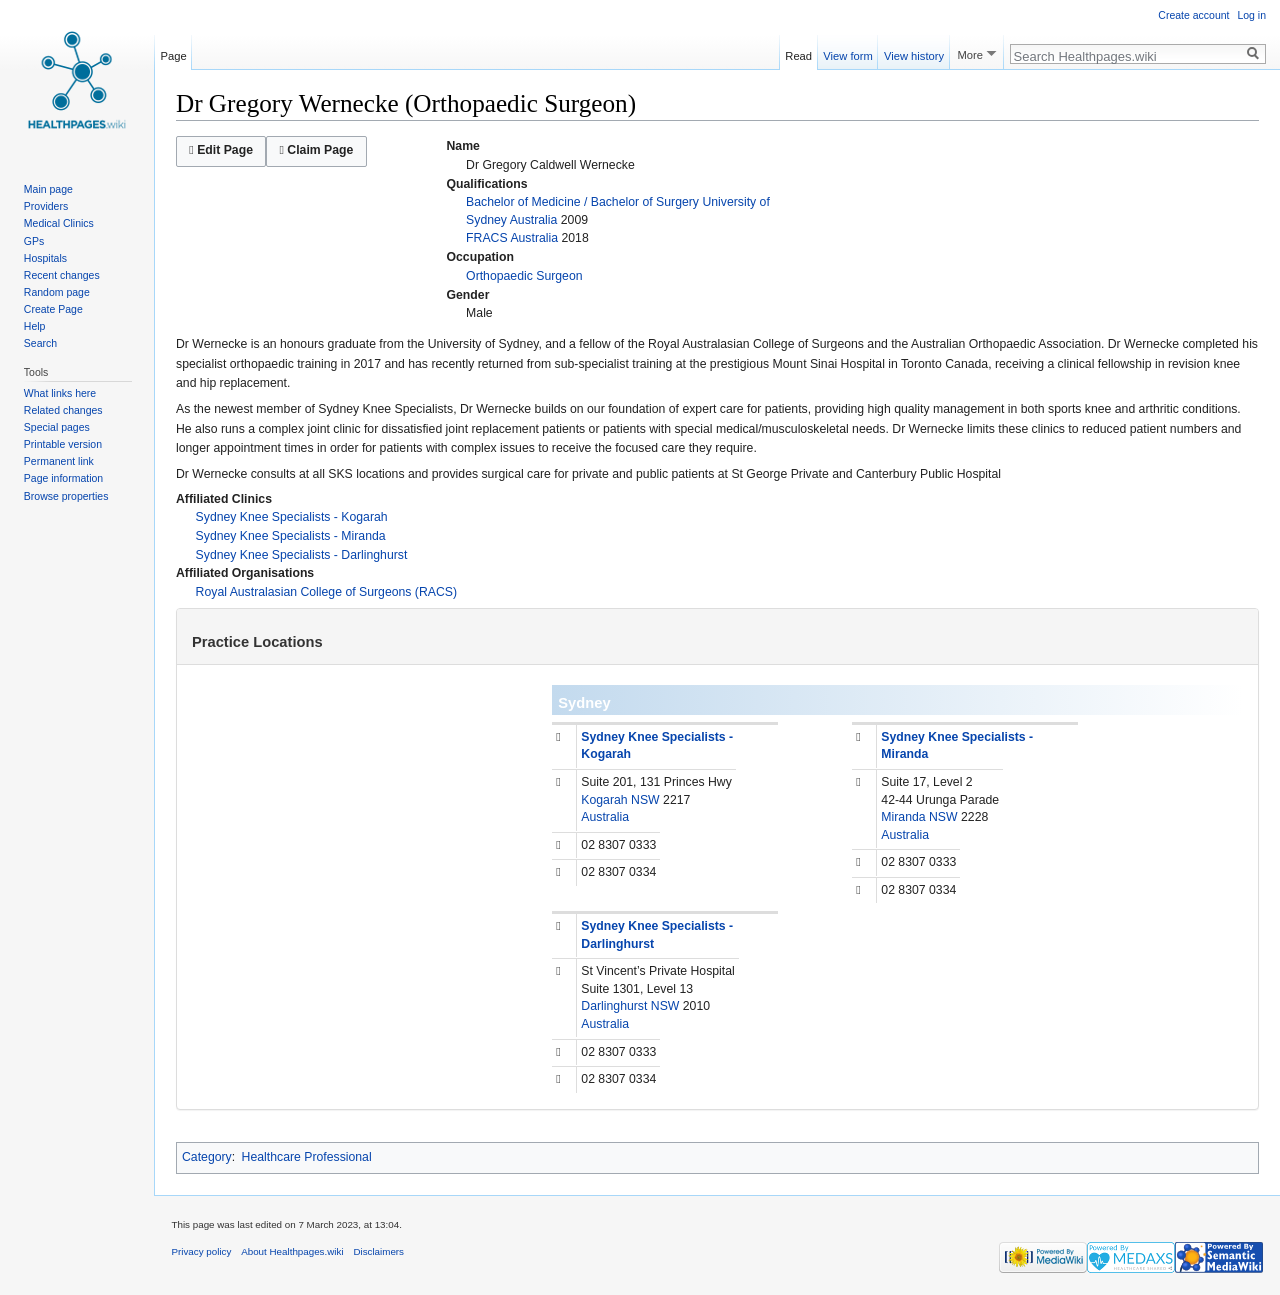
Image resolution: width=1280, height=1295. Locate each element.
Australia (534, 220)
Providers (46, 206)
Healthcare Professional (307, 1157)
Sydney (584, 703)
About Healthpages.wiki (292, 1251)
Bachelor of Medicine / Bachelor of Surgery (582, 202)
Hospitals (45, 258)
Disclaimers (378, 1251)
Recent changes (62, 275)
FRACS (487, 238)
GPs (34, 241)
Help (35, 326)
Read (798, 53)
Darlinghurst (614, 1006)
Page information (63, 478)
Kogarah (604, 800)
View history (914, 53)
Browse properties (66, 496)
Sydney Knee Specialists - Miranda (291, 536)
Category (207, 1157)
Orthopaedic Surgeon (524, 276)
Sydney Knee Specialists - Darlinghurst (302, 555)
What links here (60, 393)
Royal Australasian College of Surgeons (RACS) (326, 592)
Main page (48, 189)
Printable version (63, 444)
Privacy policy (202, 1251)
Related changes (63, 410)
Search (40, 343)
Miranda (903, 817)
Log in (1251, 15)
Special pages (57, 427)
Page (174, 53)
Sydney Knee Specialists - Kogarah (292, 517)
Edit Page (221, 150)
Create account (1193, 15)
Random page (57, 292)
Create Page (53, 309)
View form (848, 53)
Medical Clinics (59, 223)
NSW (645, 800)
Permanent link (59, 461)
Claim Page (316, 150)
